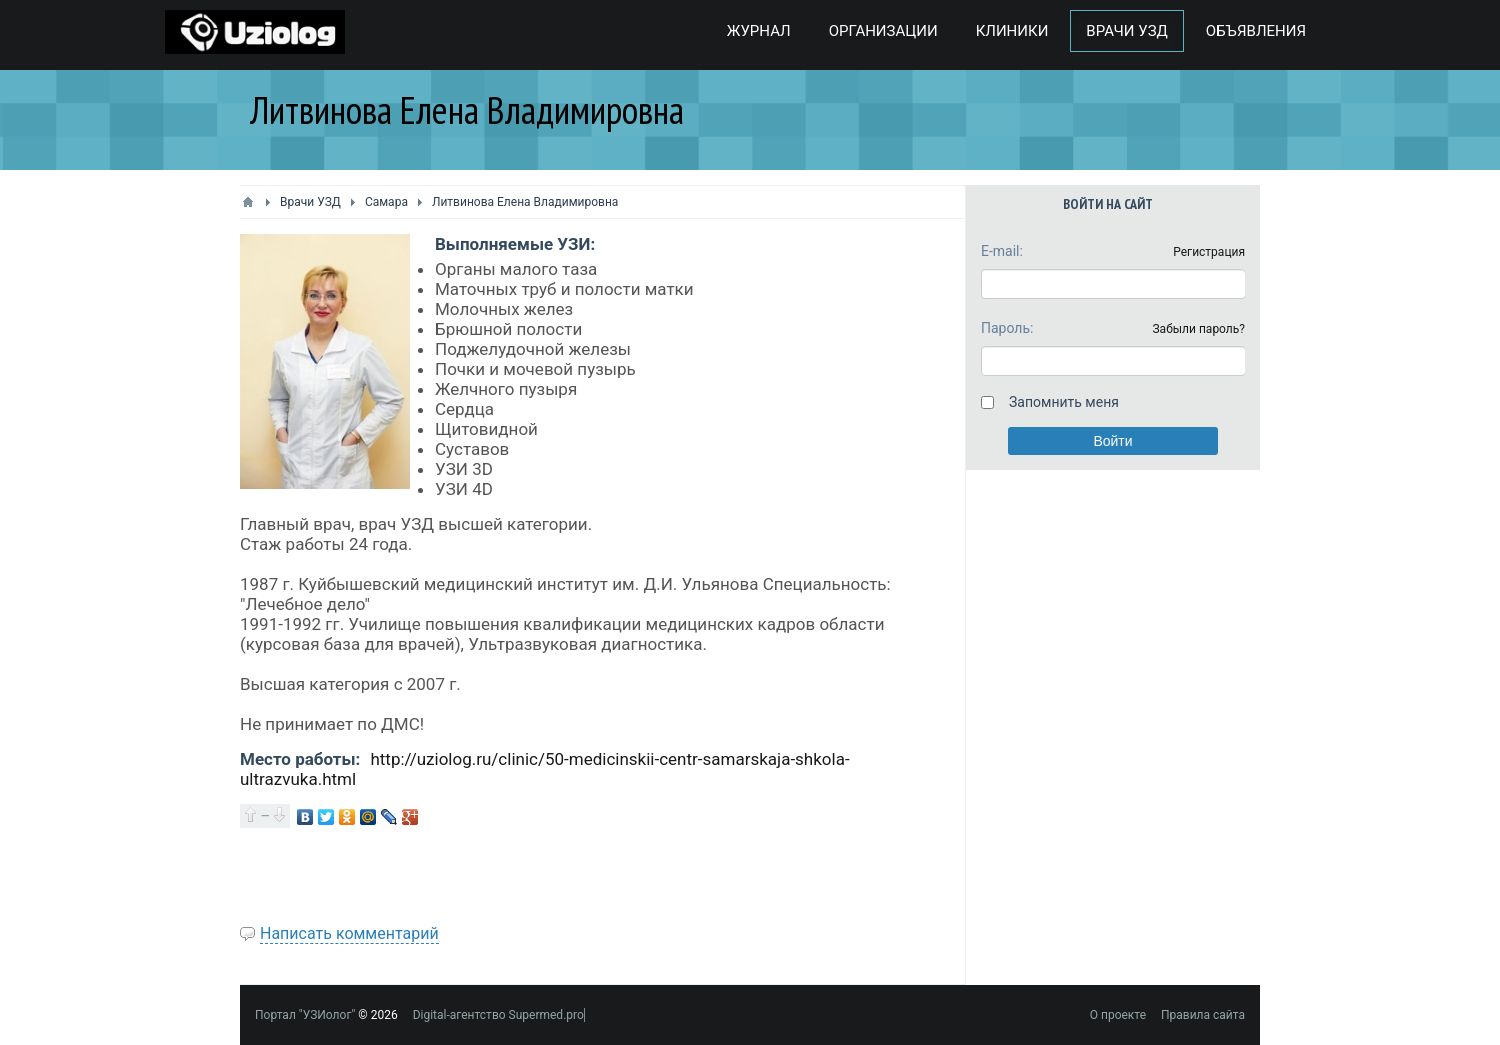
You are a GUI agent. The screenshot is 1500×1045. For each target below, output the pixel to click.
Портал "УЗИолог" (305, 1015)
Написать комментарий (349, 933)
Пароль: (1007, 328)
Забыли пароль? (1198, 329)
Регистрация (1209, 252)
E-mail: (1002, 251)
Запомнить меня (1064, 402)
